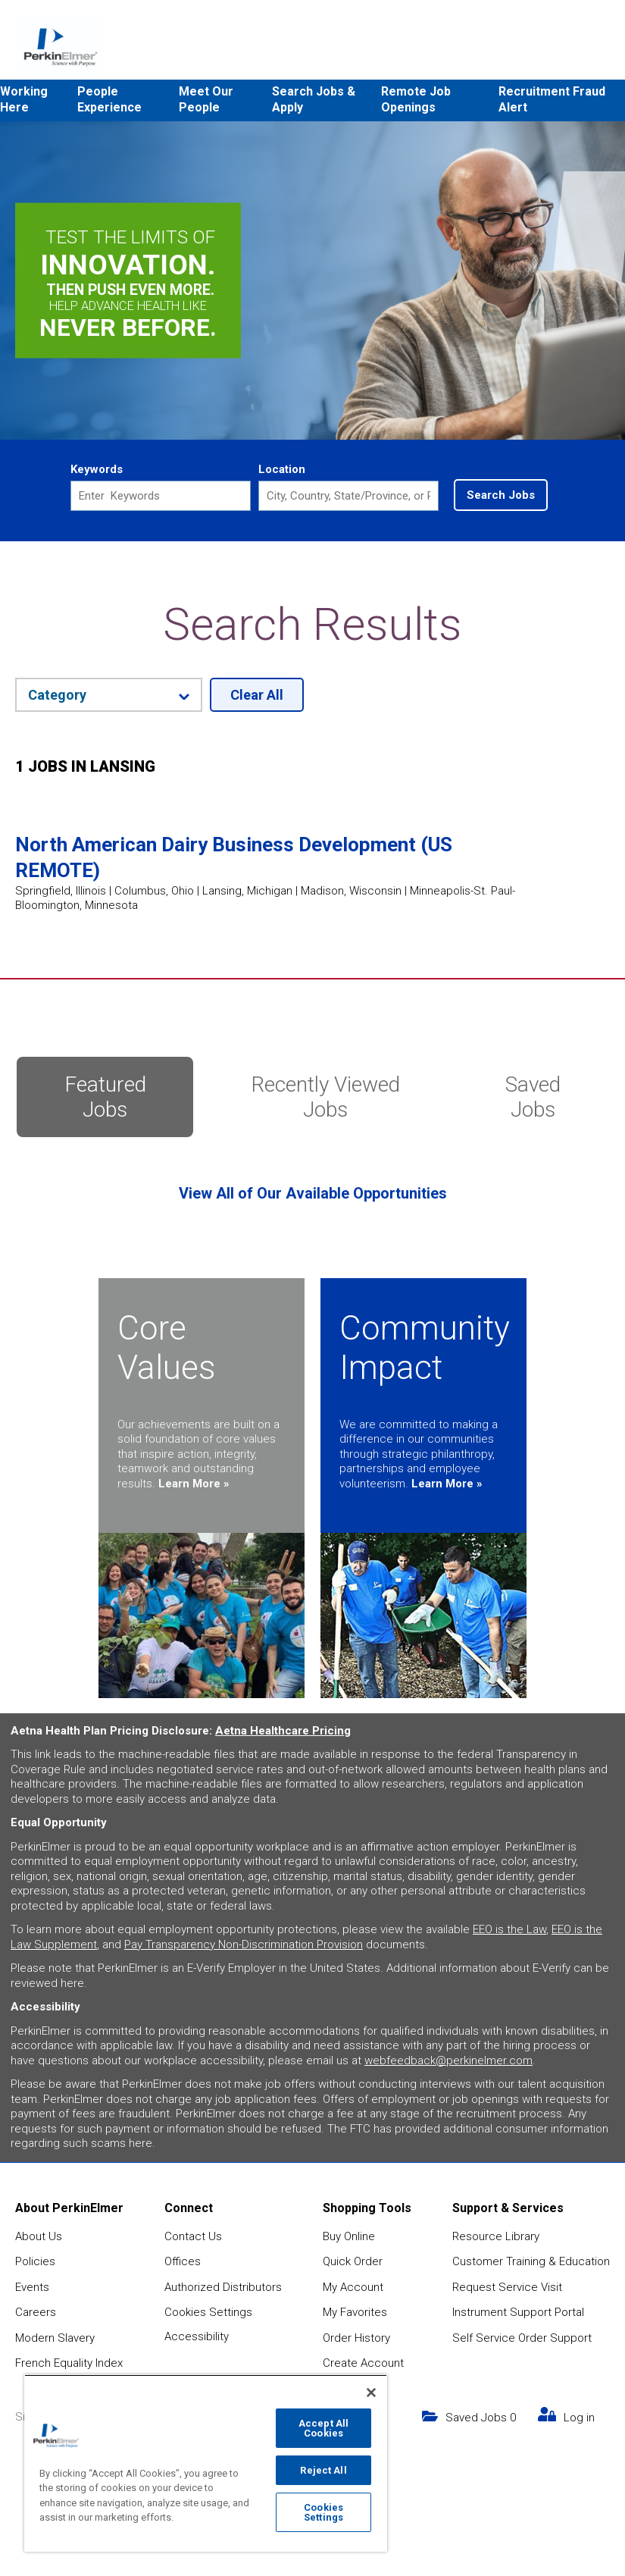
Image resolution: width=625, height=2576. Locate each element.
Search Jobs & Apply (313, 99)
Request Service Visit (507, 2287)
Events (32, 2287)
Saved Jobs (533, 1097)
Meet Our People (206, 99)
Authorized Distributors (223, 2287)
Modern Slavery (55, 2338)
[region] (205, 2463)
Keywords (96, 469)
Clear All (256, 695)
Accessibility (196, 2336)
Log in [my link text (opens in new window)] (579, 2417)
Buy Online (349, 2236)
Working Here (24, 99)
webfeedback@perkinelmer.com (448, 2060)
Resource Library (495, 2236)
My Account (353, 2287)
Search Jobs (501, 495)
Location (281, 469)
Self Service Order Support (522, 2338)
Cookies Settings (208, 2312)
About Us (38, 2236)
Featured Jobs (105, 1097)
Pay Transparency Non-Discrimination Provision (243, 1944)
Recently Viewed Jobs (326, 1097)
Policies (35, 2261)
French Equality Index (69, 2363)
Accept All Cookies (323, 2428)
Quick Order (353, 2261)
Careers (35, 2312)
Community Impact (424, 1347)
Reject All (323, 2470)
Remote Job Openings (416, 99)
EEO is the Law (509, 1929)
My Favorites (355, 2312)
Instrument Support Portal (518, 2312)
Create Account (363, 2363)
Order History (356, 2338)
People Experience (109, 99)
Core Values (166, 1347)
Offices (182, 2261)
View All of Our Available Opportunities (313, 1193)
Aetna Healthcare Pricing (283, 1731)
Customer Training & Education (531, 2261)
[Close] (371, 2392)
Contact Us (193, 2236)
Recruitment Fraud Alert (551, 99)
